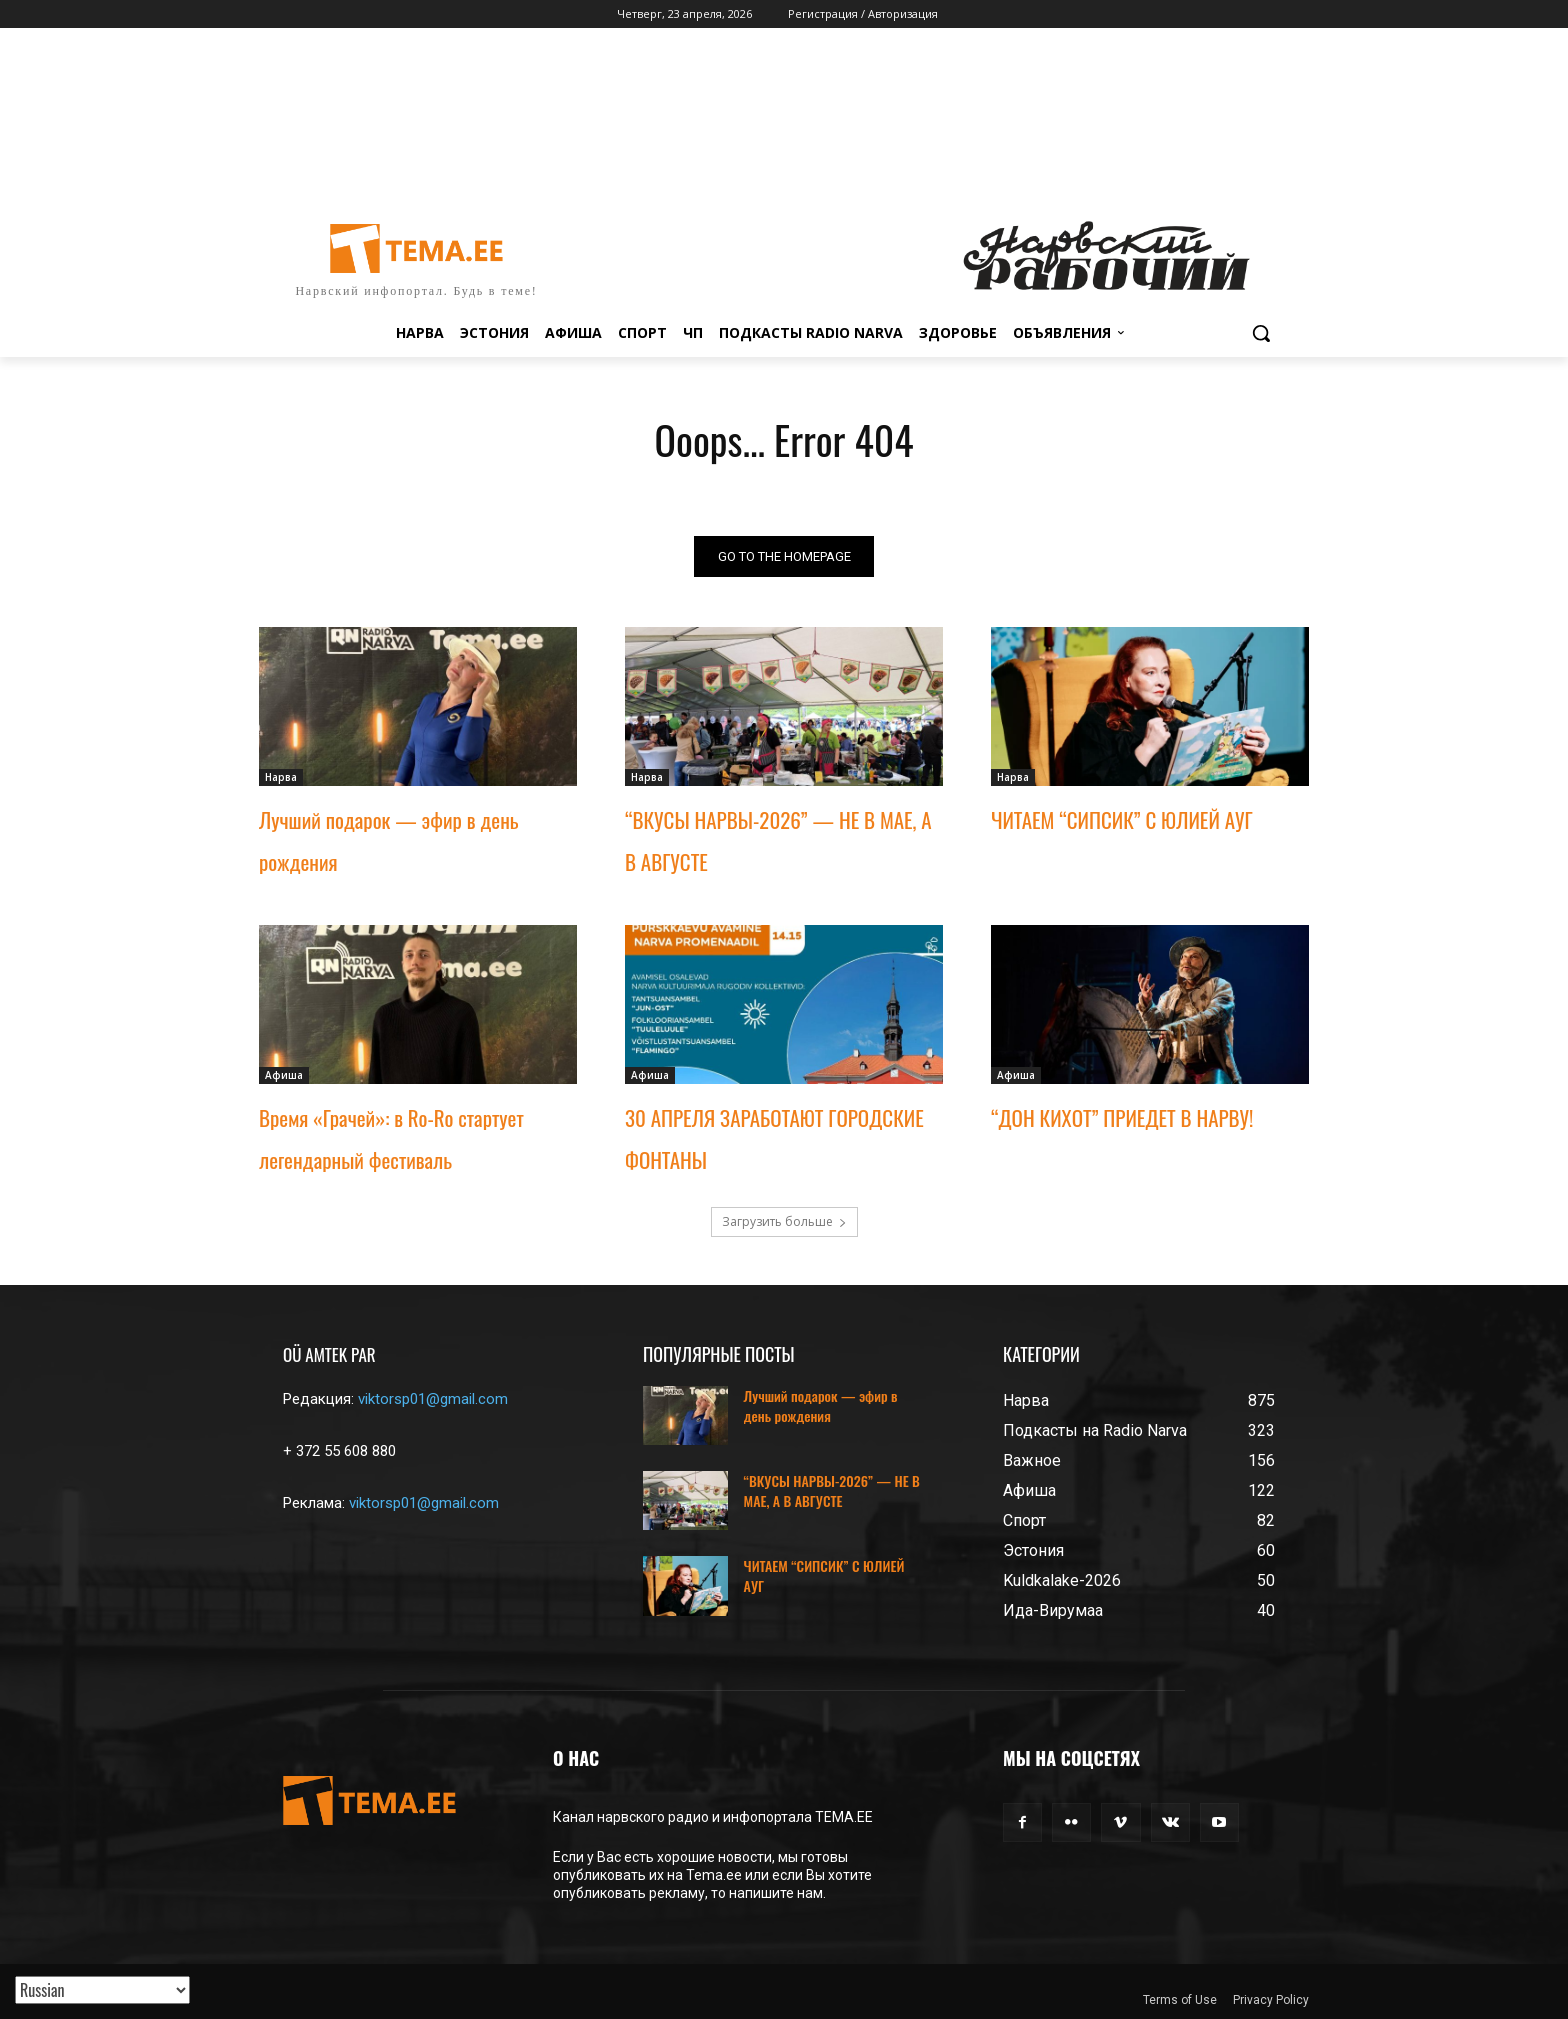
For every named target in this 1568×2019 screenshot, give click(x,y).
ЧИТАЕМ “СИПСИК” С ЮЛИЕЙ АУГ (1122, 819)
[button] (1261, 333)
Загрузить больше (784, 1221)
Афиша (284, 1075)
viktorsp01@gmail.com (433, 1399)
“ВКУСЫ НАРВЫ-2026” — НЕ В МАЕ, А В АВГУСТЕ (832, 1490)
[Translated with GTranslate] (102, 1990)
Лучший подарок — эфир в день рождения (821, 1405)
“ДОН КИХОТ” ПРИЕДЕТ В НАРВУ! (1122, 1117)
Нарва (281, 777)
